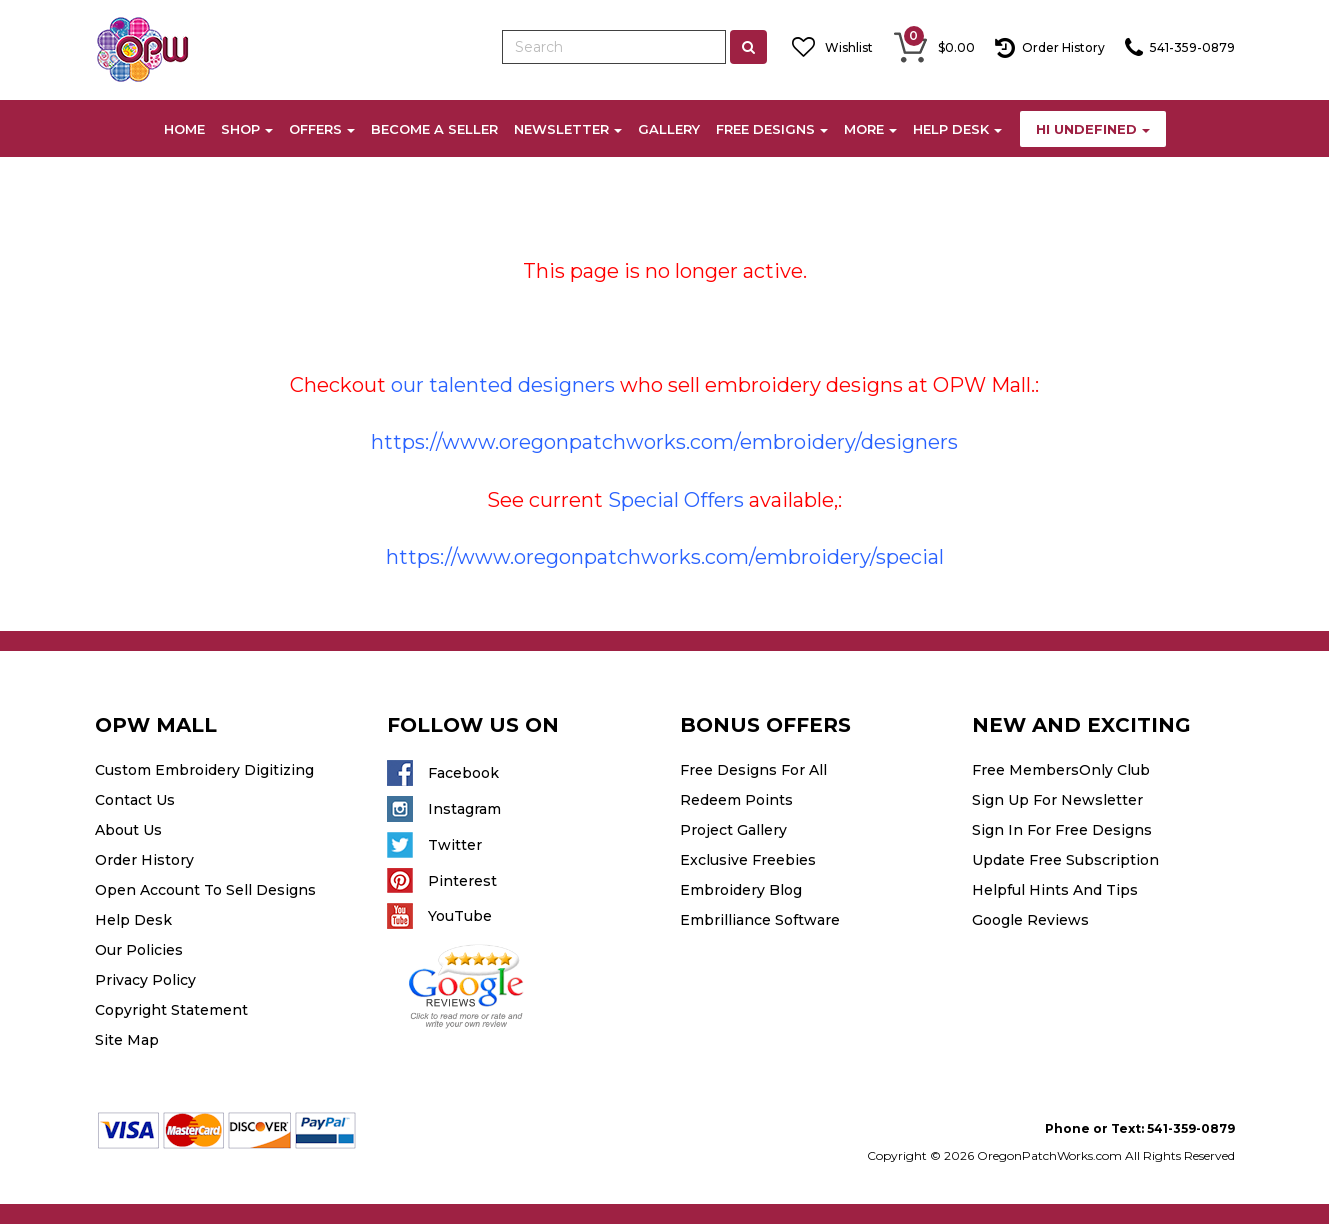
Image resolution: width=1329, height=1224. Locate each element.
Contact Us (135, 800)
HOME (184, 129)
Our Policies (139, 950)
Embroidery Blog (741, 890)
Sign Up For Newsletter (1057, 800)
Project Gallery (733, 830)
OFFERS (322, 129)
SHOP (247, 129)
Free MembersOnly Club (1061, 770)
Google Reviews (1030, 920)
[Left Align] (748, 47)
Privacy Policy (145, 980)
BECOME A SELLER (434, 129)
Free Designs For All (753, 770)
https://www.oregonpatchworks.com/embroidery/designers (664, 442)
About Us (128, 830)
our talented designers (503, 385)
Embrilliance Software (760, 920)
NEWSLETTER (568, 129)
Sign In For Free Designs (1062, 830)
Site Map (127, 1040)
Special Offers (676, 500)
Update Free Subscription (1065, 860)
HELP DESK (957, 129)
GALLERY (669, 129)
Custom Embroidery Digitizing (204, 770)
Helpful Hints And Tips (1055, 890)
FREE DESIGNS (772, 129)
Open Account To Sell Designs (205, 890)
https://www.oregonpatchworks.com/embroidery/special (665, 557)
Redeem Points (736, 800)
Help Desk (133, 920)
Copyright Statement (171, 1010)
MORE (870, 129)
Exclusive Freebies (748, 860)
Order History (144, 860)
